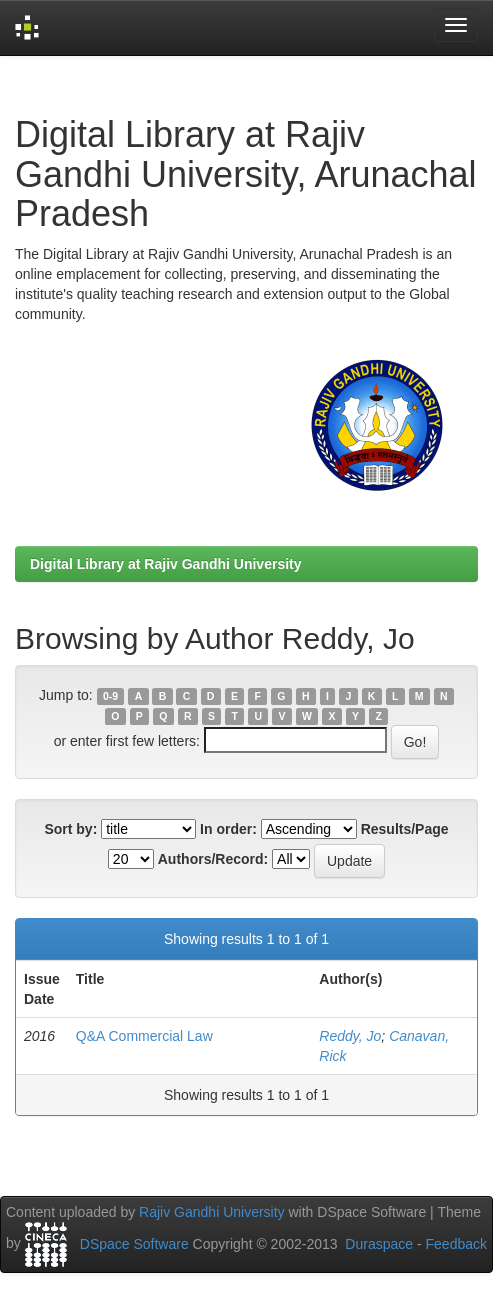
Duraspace (379, 1244)
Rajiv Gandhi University (212, 1212)
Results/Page (405, 829)
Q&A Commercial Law (144, 1036)
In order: (228, 829)
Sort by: (70, 829)
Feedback (456, 1244)
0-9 (110, 696)
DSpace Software (134, 1244)
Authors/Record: (213, 859)
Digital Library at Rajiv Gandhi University (166, 564)
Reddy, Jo (350, 1036)
